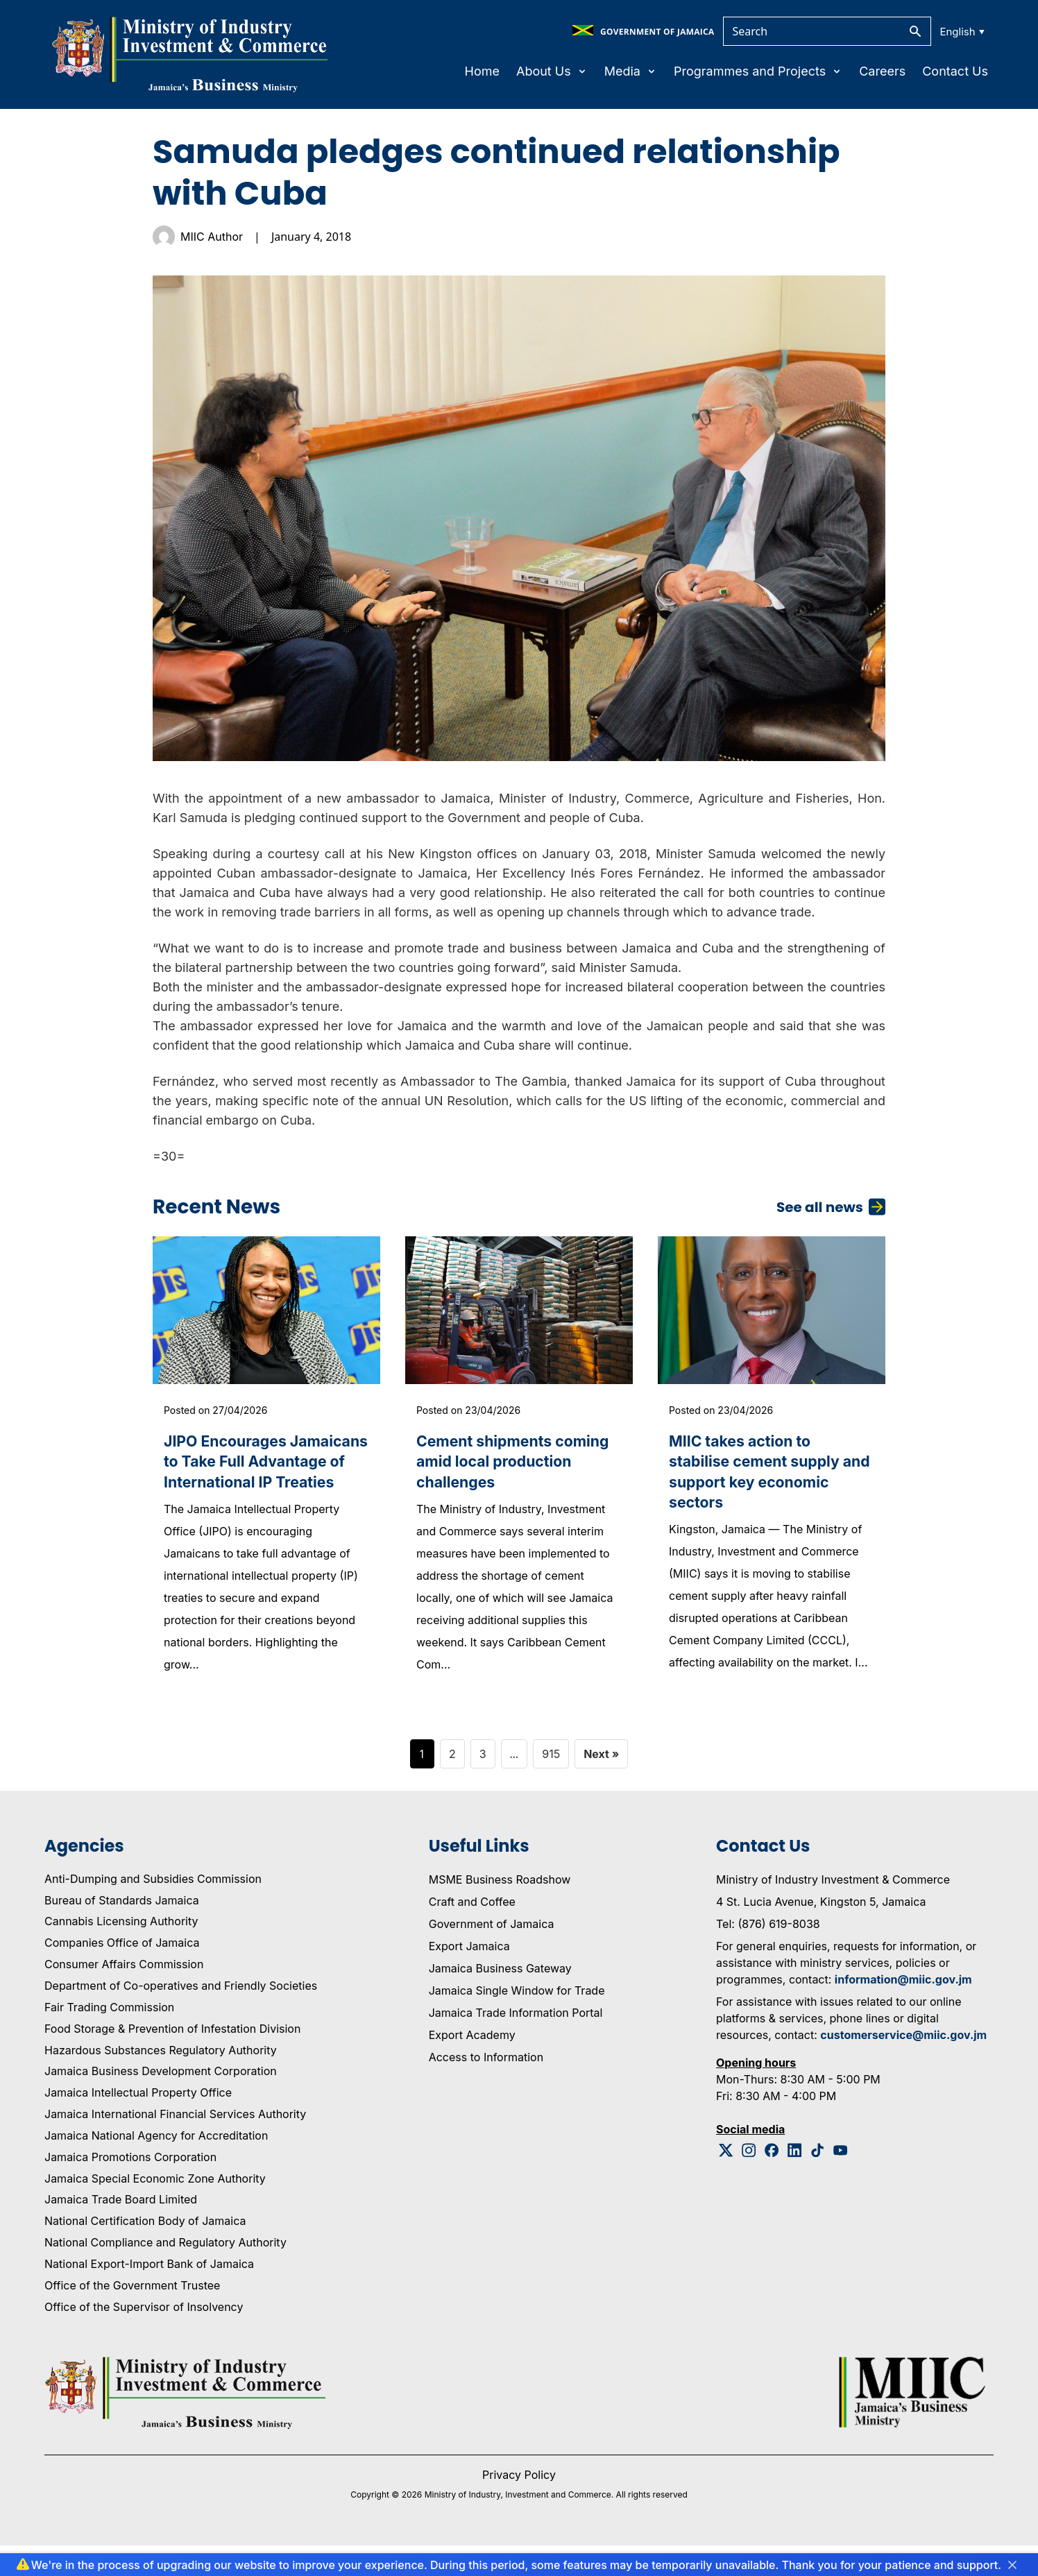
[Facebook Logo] (772, 2181)
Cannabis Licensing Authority (121, 1952)
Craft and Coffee (472, 1932)
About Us (552, 71)
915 (551, 1784)
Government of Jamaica (491, 1954)
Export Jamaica (469, 1977)
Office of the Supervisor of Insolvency (143, 2337)
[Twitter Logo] (726, 2181)
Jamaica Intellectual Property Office (138, 2124)
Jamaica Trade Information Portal (516, 2043)
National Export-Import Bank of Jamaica (149, 2294)
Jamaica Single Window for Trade (517, 2021)
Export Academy (472, 2065)
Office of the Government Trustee (132, 2316)
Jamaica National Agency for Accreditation (156, 2166)
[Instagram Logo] (749, 2181)
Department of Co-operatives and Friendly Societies (180, 2016)
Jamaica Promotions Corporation (130, 2187)
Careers (882, 71)
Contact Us (955, 71)
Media (630, 71)
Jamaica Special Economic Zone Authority (155, 2209)
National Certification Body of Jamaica (145, 2252)
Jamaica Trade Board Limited (120, 2230)
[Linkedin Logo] (795, 2181)
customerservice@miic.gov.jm (903, 2065)
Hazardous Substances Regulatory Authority (160, 2081)
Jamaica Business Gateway (500, 1999)
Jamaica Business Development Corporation (160, 2102)
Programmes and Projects (758, 71)
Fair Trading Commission (109, 2038)
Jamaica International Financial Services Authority (175, 2145)
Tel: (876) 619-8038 (768, 1954)
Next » (601, 1784)
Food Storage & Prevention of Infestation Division (172, 2059)
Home (482, 71)
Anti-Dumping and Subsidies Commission (153, 1909)
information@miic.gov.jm (903, 2010)
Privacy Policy (519, 2505)
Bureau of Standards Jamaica (121, 1931)
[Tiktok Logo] (817, 2181)
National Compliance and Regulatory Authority (165, 2273)
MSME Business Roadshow (500, 1910)
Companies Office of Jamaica (121, 1974)
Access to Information (486, 2088)
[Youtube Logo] (840, 2181)
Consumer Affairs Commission (123, 1995)
